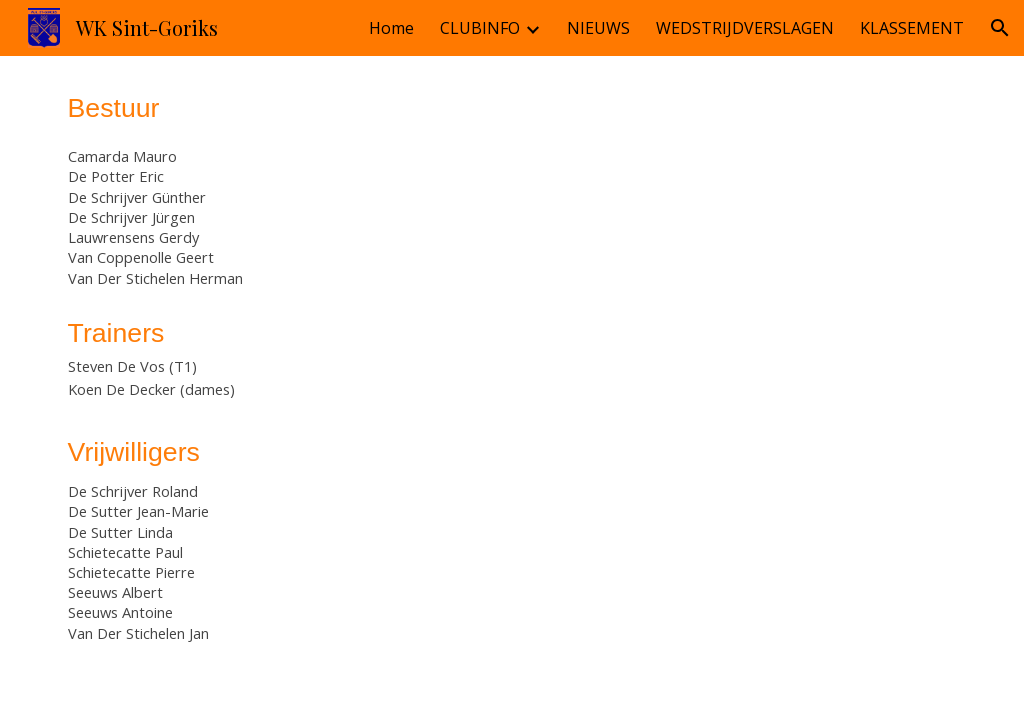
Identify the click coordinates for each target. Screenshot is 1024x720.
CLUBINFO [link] (480, 28)
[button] (1000, 28)
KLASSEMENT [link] (912, 28)
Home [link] (391, 28)
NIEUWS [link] (598, 28)
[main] (280, 380)
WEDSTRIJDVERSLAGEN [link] (745, 28)
